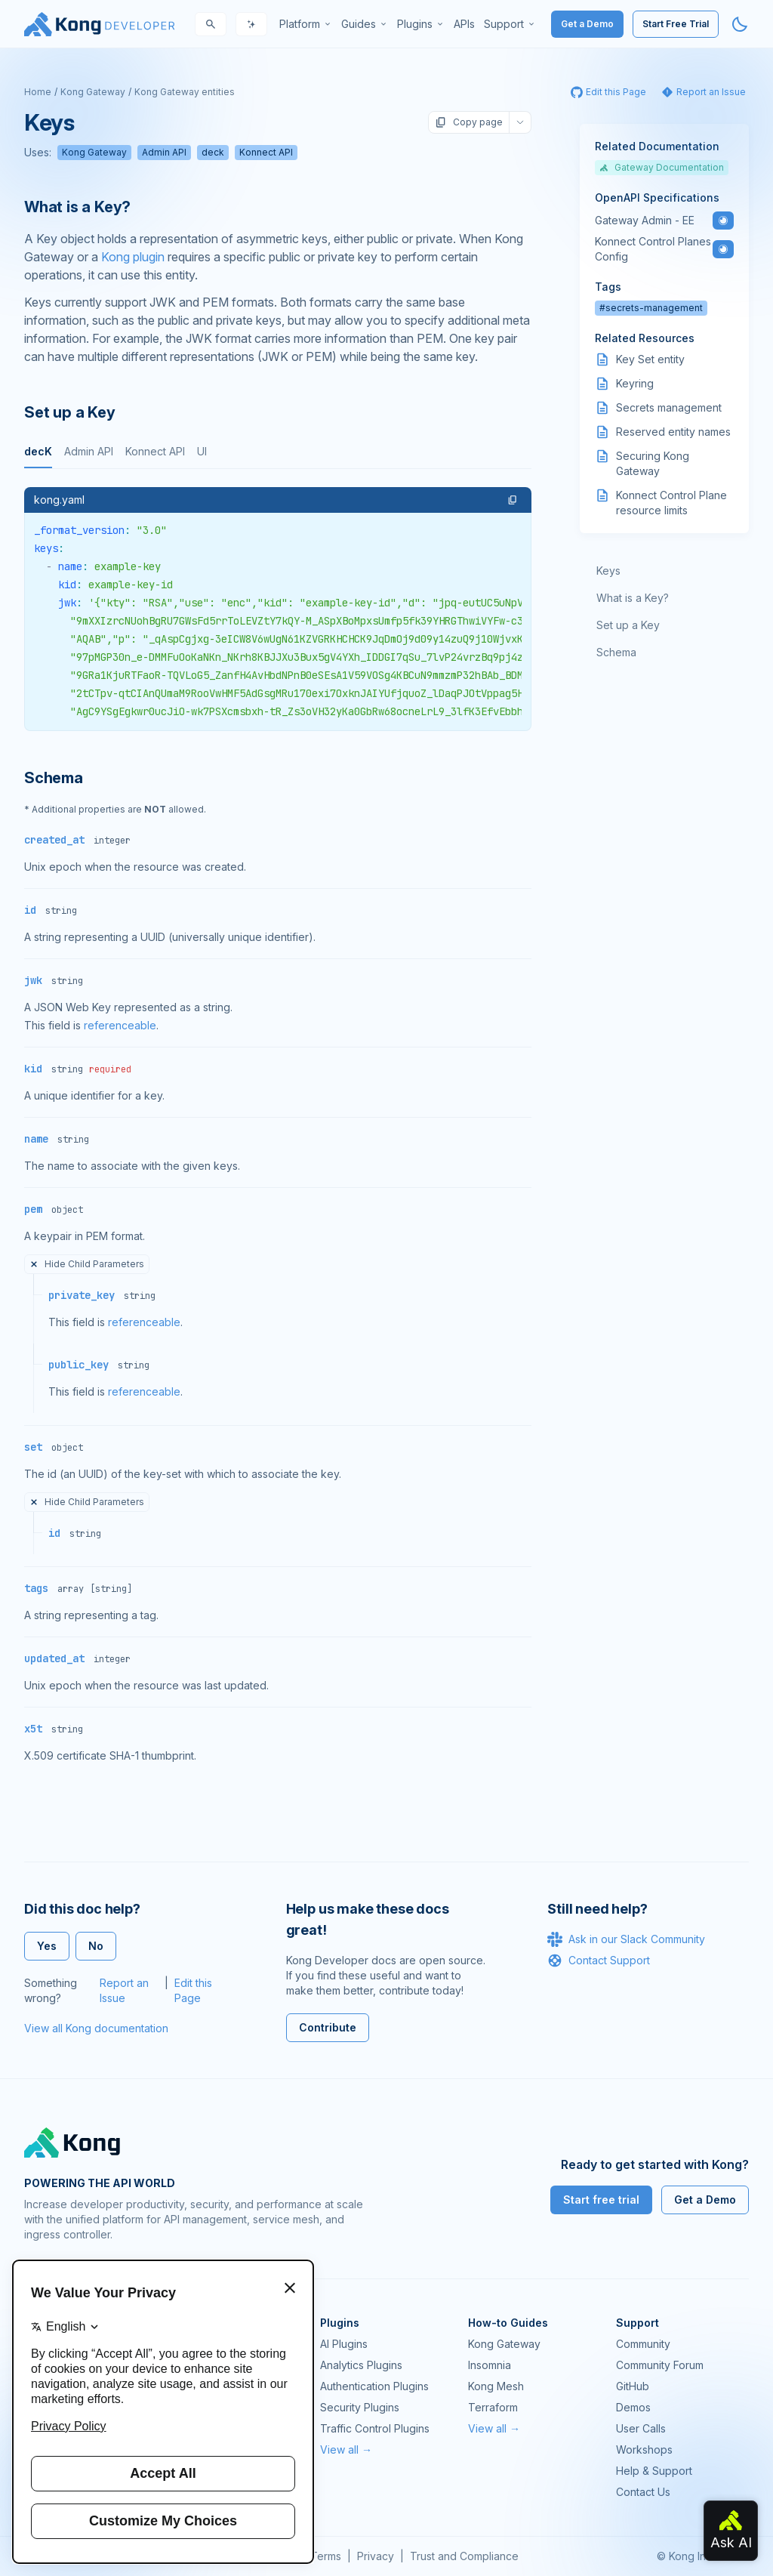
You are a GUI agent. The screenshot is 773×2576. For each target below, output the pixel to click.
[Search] (210, 24)
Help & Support (654, 2470)
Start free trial (601, 2199)
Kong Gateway (92, 91)
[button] (513, 500)
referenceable (120, 1025)
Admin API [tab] (88, 451)
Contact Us (643, 2491)
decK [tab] (38, 451)
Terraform (493, 2407)
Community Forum (660, 2365)
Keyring (635, 383)
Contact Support (598, 1960)
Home (37, 91)
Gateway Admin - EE (644, 220)
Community (643, 2343)
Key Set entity (650, 359)
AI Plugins (344, 2343)
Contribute (327, 2027)
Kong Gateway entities (184, 91)
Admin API (164, 152)
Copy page (469, 122)
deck (213, 152)
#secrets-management (651, 307)
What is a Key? (632, 597)
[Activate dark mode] (740, 24)
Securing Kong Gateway (652, 463)
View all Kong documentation (96, 2028)
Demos (633, 2407)
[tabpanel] (277, 609)
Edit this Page (193, 1990)
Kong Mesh (496, 2386)
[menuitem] (305, 24)
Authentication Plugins (374, 2386)
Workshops (644, 2449)
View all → (346, 2449)
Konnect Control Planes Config (653, 249)
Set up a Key (628, 625)
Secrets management (669, 407)
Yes (47, 1945)
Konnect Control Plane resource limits (671, 503)
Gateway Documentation (661, 167)
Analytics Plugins (361, 2365)
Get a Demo (587, 23)
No (95, 1945)
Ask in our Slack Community (626, 1939)
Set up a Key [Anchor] (69, 412)
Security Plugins (359, 2407)
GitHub (632, 2386)
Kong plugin (133, 256)
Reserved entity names (673, 431)
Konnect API (266, 152)
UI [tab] (202, 451)
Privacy (375, 2556)
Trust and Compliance (464, 2556)
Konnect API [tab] (155, 451)
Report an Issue (124, 1990)
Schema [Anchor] (53, 778)
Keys (608, 570)
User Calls (641, 2428)
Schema (616, 652)
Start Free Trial (675, 23)
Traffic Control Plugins (375, 2428)
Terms (325, 2556)
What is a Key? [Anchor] (77, 207)
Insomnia (489, 2365)
